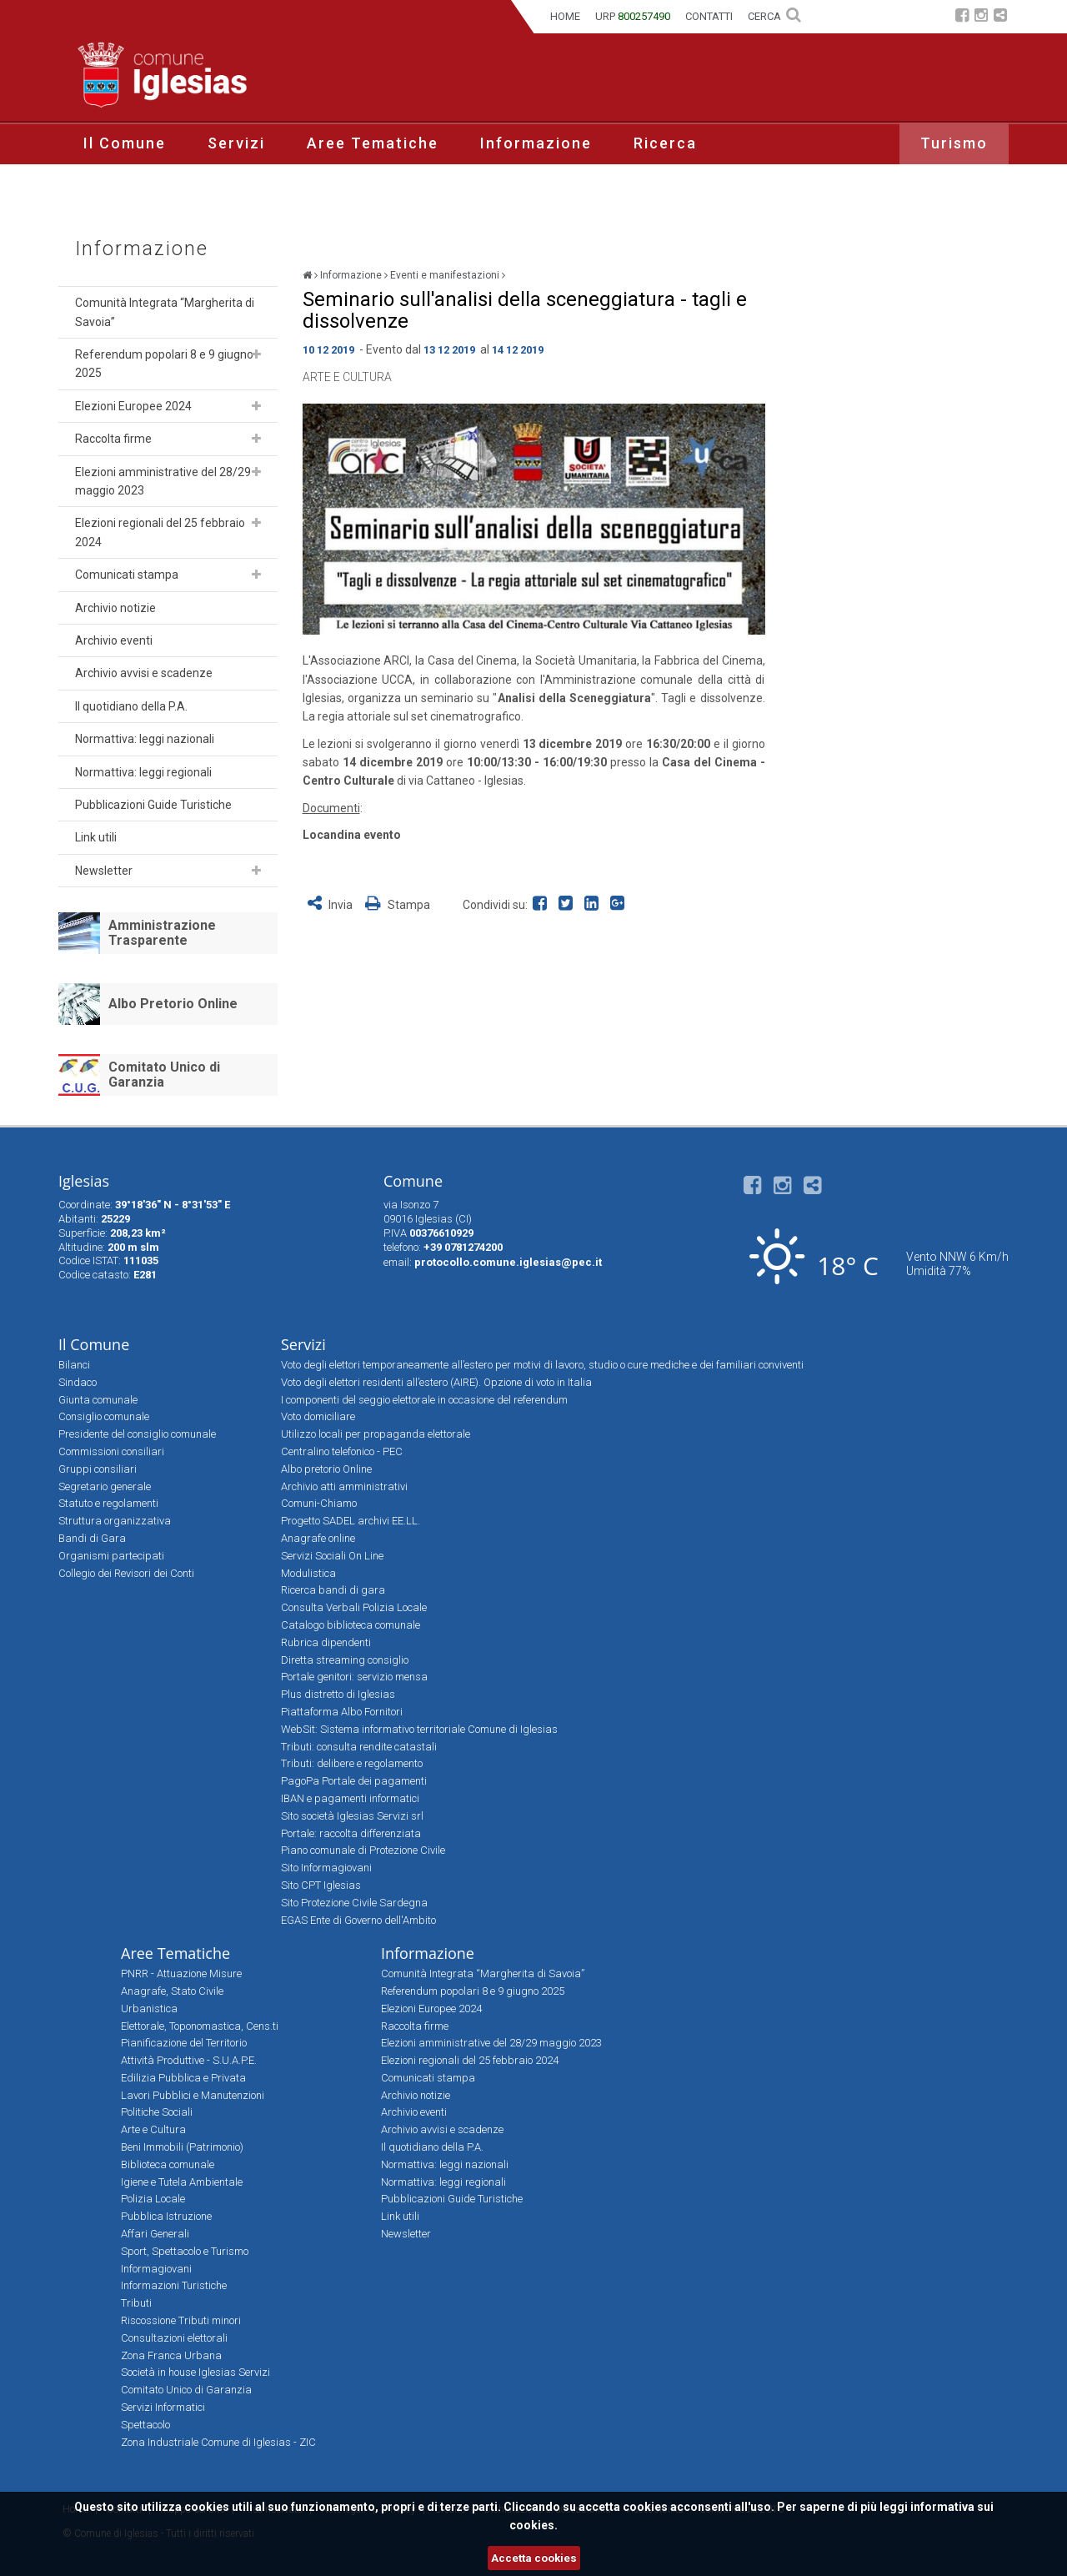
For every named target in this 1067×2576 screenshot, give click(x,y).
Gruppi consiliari (97, 1469)
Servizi (236, 143)
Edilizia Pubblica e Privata (183, 2077)
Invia (331, 904)
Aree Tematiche (372, 143)
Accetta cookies (534, 2558)
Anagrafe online (318, 1538)
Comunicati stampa (126, 574)
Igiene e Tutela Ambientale (182, 2182)
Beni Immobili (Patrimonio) (182, 2147)
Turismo (954, 143)
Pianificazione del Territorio (184, 2042)
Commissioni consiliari (111, 1451)
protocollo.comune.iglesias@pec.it (508, 1262)
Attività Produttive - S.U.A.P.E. (189, 2060)
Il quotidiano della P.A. (131, 706)
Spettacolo (145, 2424)
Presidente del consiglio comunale (137, 1434)
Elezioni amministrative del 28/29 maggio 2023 (163, 481)
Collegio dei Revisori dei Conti (126, 1573)
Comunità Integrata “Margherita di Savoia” (164, 312)
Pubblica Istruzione (166, 2216)
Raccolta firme (113, 438)
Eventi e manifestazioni (444, 275)
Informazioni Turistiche (174, 2285)
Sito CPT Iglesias (321, 1885)
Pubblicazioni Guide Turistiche (153, 804)
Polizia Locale (153, 2198)
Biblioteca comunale (167, 2164)
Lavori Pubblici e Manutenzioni (192, 2095)
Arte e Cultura (347, 377)
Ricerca (665, 143)
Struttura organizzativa (114, 1520)
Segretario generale (104, 1486)
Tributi (136, 2303)
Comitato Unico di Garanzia (164, 1074)
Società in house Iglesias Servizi (195, 2372)
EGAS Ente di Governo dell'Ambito (358, 1920)
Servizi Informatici (163, 2407)
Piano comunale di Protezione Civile (363, 1850)
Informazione (536, 143)
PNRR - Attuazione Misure (181, 1973)
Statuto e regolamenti (108, 1503)
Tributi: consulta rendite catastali (359, 1746)
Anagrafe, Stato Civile (172, 1991)
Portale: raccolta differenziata (351, 1833)
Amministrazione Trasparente (162, 932)
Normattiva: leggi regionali (143, 772)
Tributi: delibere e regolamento (352, 1763)
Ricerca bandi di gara (333, 1590)
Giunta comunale (98, 1399)
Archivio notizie (115, 608)
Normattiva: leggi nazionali (144, 739)
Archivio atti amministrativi (344, 1486)
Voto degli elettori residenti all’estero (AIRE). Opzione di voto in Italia (436, 1382)
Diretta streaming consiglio (344, 1660)
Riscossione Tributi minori (181, 2320)
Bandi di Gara (92, 1538)
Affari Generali (155, 2233)
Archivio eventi (114, 640)
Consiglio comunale (103, 1416)
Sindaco (77, 1382)
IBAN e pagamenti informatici (350, 1798)
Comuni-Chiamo (319, 1503)
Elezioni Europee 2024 (133, 406)
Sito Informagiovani (326, 1867)
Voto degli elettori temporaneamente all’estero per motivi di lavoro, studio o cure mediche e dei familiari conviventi (542, 1364)
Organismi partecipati (111, 1555)
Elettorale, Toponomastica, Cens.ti (199, 2026)
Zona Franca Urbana (171, 2355)
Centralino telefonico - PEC (342, 1451)
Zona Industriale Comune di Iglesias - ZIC (218, 2442)
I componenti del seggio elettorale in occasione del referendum (424, 1399)
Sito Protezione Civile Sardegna (354, 1902)
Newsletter (104, 870)
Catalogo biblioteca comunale (350, 1625)
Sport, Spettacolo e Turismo (184, 2251)
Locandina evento (352, 834)
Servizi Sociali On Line (332, 1555)
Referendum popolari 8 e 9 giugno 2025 (164, 363)
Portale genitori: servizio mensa (354, 1676)
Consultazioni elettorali (174, 2338)
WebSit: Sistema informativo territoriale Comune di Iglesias (419, 1729)
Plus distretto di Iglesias (338, 1694)
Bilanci (74, 1364)
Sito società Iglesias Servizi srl (352, 1816)
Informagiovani (156, 2268)
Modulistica (308, 1573)
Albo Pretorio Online (173, 1004)
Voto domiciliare (318, 1416)
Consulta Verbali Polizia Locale (354, 1607)
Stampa (397, 904)
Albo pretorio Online (326, 1469)
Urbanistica (149, 2008)
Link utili (96, 837)
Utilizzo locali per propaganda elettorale (375, 1434)
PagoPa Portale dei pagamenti (354, 1781)
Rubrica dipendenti (326, 1642)
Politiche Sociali (157, 2112)
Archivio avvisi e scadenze (144, 673)
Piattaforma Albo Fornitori (342, 1711)
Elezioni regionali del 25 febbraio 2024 (160, 532)
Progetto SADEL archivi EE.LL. (350, 1520)
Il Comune (124, 143)
